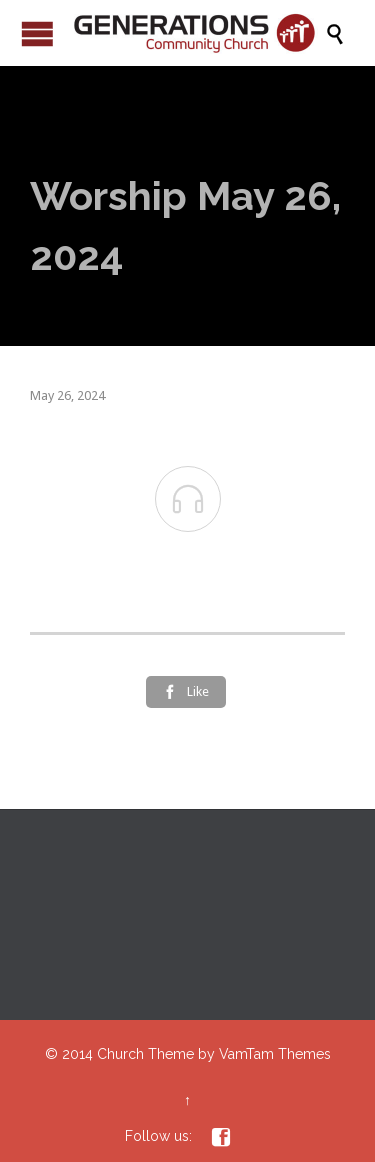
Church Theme (145, 1054)
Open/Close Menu (37, 33)
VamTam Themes (275, 1054)
